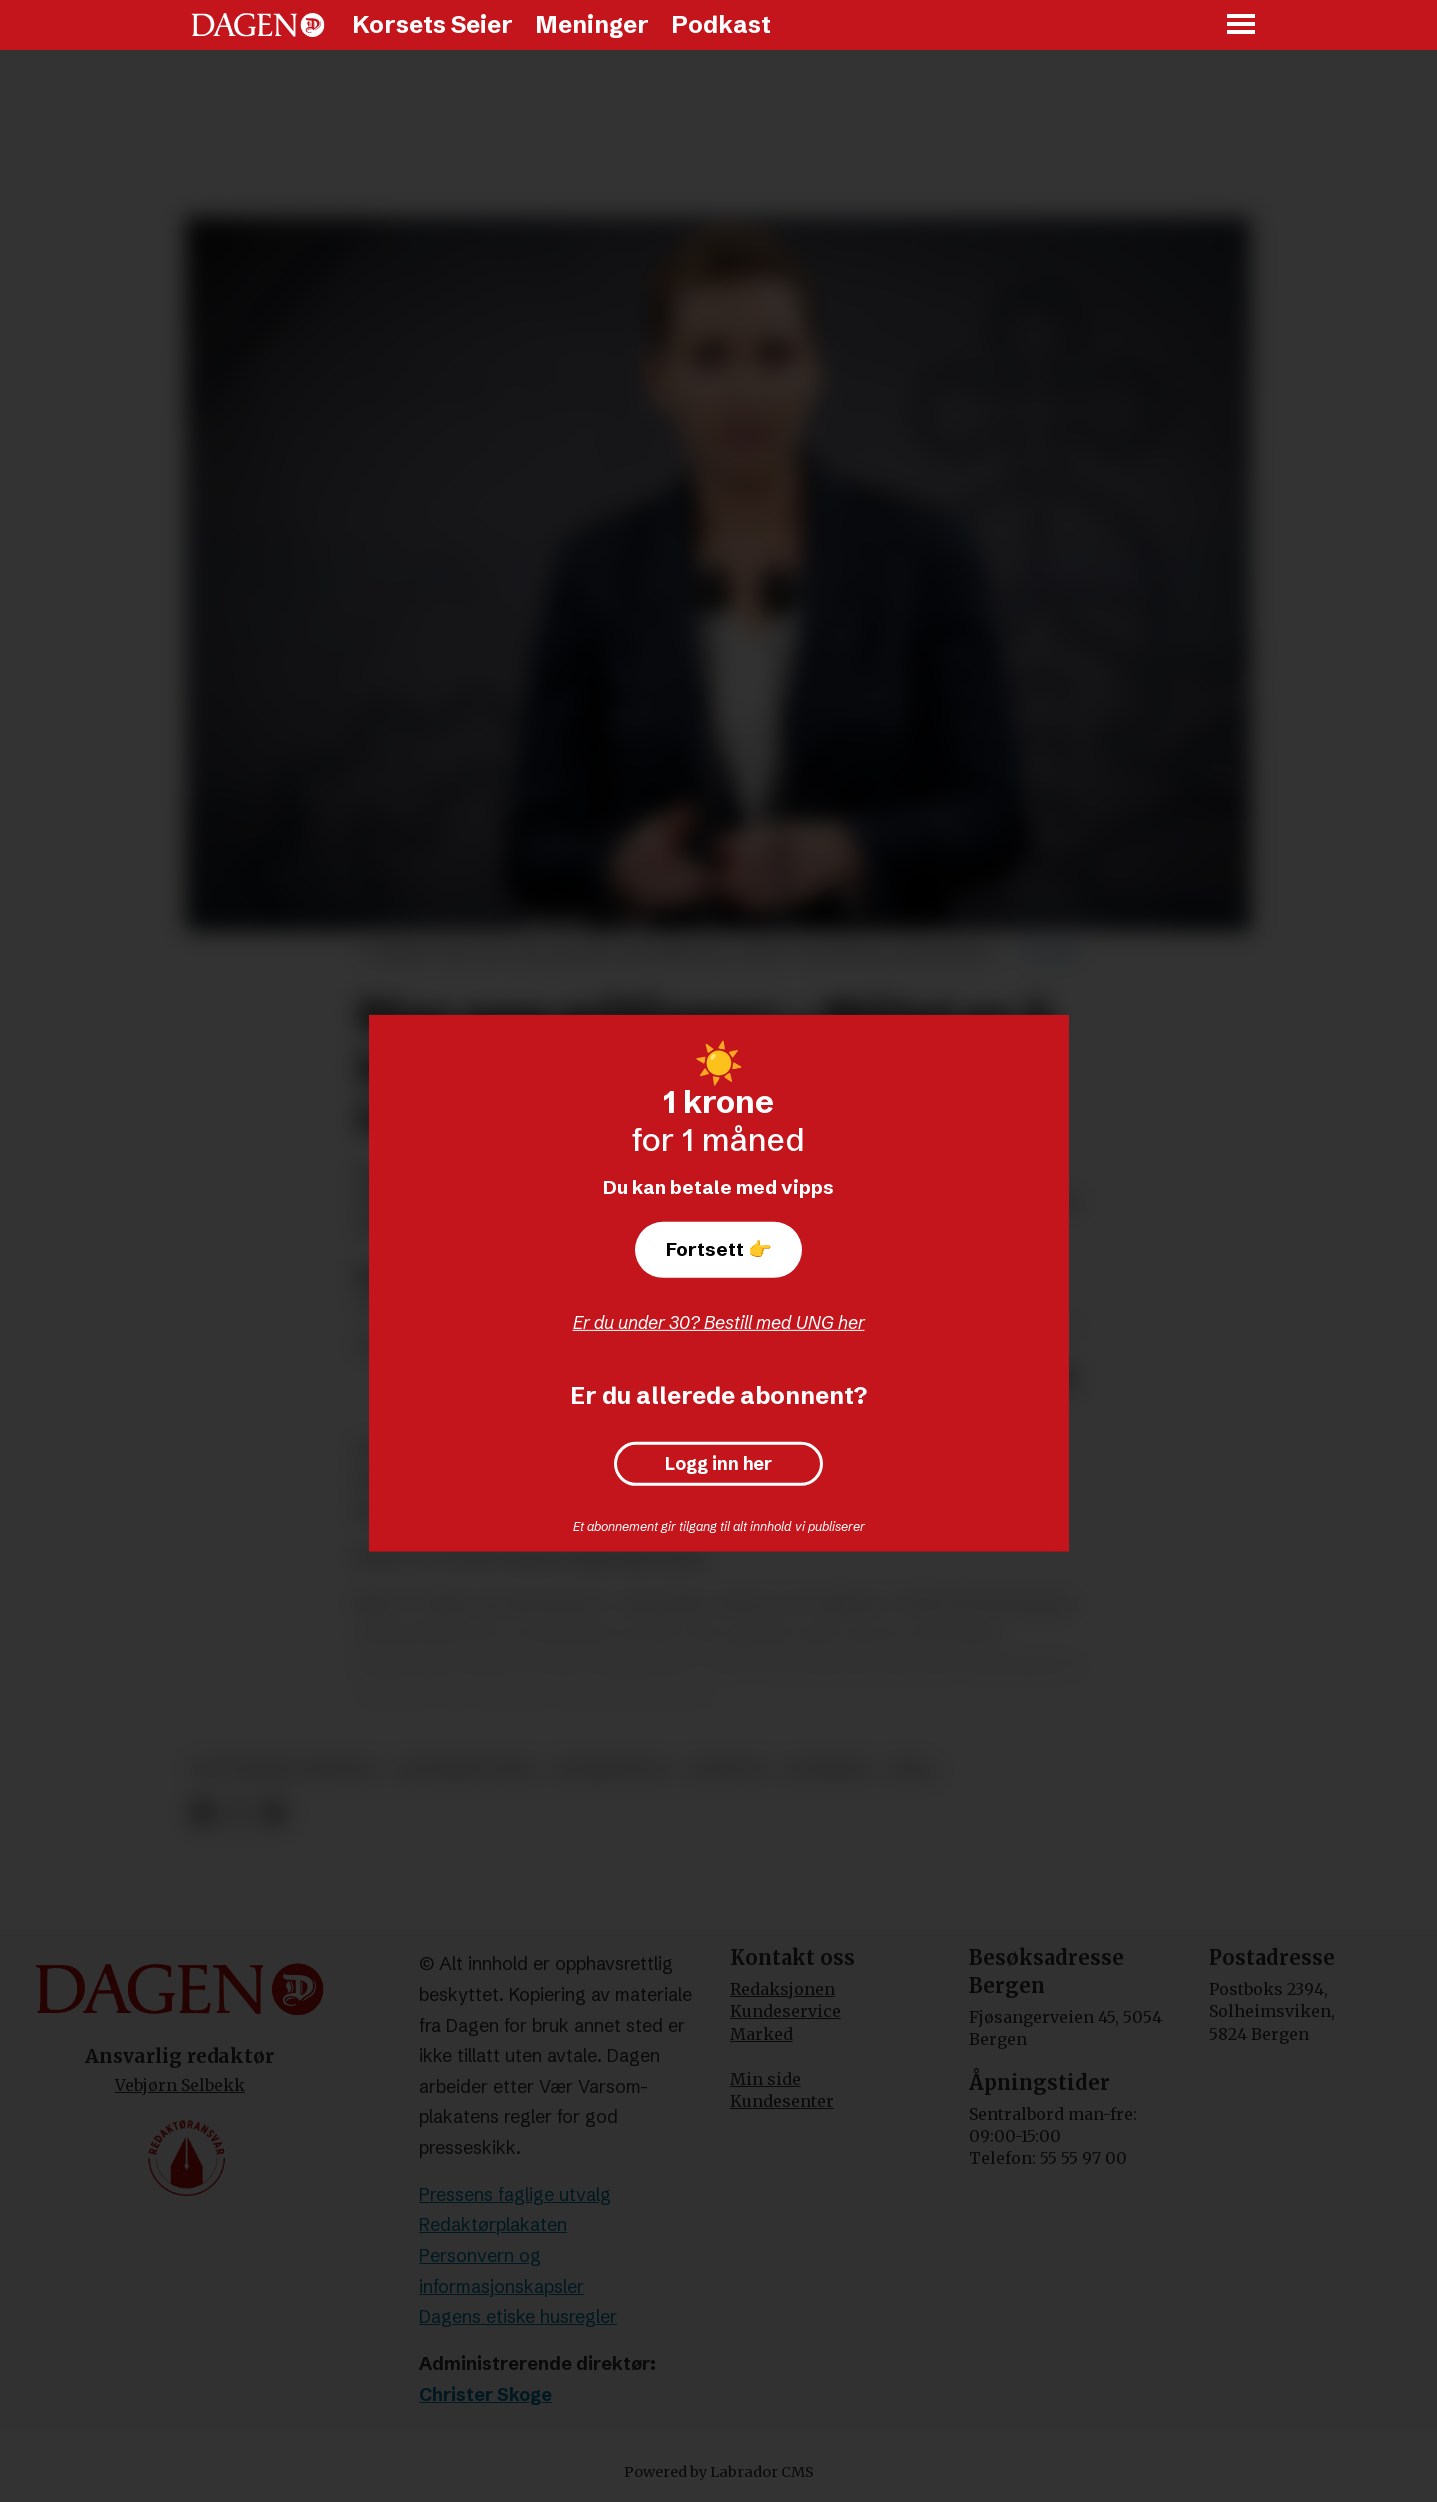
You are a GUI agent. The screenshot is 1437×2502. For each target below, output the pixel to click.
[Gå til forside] (258, 25)
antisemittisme (466, 1769)
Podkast (721, 24)
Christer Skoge (485, 2394)
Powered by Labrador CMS (719, 2472)
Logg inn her (718, 1464)
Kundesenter (782, 2101)
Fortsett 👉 (719, 1249)
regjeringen (611, 1769)
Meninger (592, 24)
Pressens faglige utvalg (515, 2194)
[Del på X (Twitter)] (237, 1813)
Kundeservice (785, 2011)
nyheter (726, 1769)
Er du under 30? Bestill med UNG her (719, 1322)
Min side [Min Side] (765, 2079)
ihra (911, 1769)
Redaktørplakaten (493, 2224)
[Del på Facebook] (202, 1813)
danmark (827, 1769)
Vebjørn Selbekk (180, 2085)
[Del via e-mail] (272, 1813)
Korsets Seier (432, 24)
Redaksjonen (782, 1989)
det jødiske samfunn (284, 1769)
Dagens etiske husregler (518, 2316)
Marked (761, 2034)
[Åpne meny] (1242, 25)
